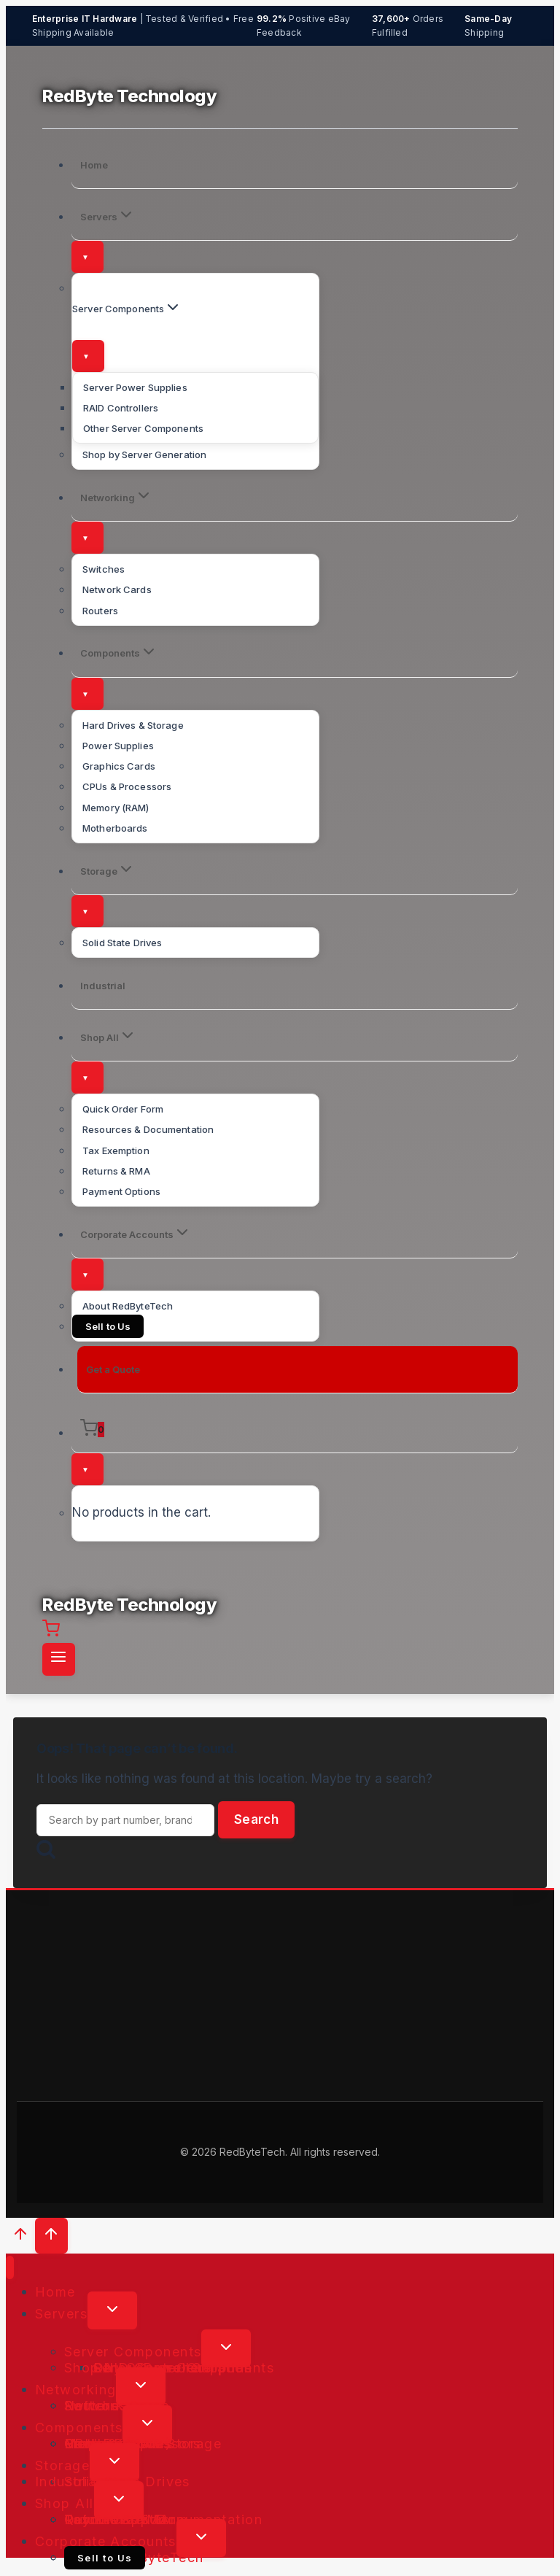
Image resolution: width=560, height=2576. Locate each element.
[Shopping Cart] (294, 1429)
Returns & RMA (116, 1171)
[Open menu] (58, 1659)
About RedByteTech (127, 1306)
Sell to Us (108, 1326)
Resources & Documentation (148, 1129)
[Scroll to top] (20, 2237)
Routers (100, 610)
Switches (103, 569)
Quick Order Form (122, 1109)
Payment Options (121, 1191)
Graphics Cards (118, 766)
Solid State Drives (122, 942)
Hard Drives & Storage (133, 725)
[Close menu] (10, 2268)
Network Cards (117, 589)
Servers (61, 2313)
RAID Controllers (120, 408)
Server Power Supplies (135, 387)
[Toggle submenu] (87, 257)
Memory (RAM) (115, 807)
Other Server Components (143, 428)
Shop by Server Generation (144, 454)
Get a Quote (113, 1369)
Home (94, 165)
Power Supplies (118, 745)
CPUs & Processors (126, 786)
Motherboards (115, 828)
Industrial (102, 985)
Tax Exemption (115, 1150)
